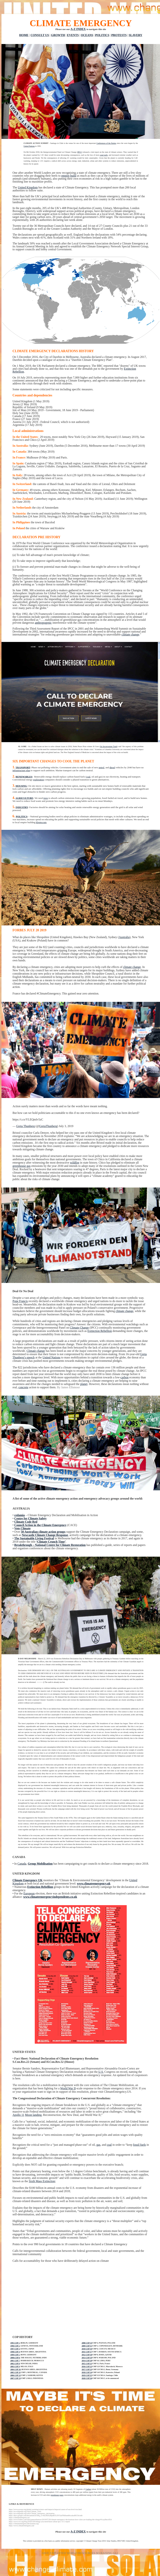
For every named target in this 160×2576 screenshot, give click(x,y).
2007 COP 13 (15, 2378)
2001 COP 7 (15, 2361)
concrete (23, 1387)
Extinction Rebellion (99, 1330)
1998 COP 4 (15, 2352)
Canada (21, 1863)
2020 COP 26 (87, 2378)
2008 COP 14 (87, 2343)
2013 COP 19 (87, 2358)
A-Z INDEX (78, 29)
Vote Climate (22, 1528)
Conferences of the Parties (106, 143)
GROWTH (58, 35)
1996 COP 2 (15, 2346)
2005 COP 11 (15, 2372)
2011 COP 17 (87, 2352)
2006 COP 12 (15, 2375)
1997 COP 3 (15, 2349)
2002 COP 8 (15, 2364)
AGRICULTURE (24, 798)
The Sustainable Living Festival (34, 1538)
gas (98, 2144)
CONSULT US (40, 35)
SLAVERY (135, 35)
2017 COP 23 (87, 2369)
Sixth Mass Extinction (42, 2181)
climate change (130, 634)
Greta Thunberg (25, 1126)
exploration (38, 779)
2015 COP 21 (87, 2364)
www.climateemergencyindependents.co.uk (50, 1896)
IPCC (80, 152)
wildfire (74, 1162)
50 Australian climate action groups (43, 1531)
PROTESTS (119, 35)
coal (88, 776)
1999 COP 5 (15, 2355)
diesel (112, 767)
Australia (124, 937)
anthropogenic (43, 622)
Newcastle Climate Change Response (45, 1535)
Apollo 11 (18, 2114)
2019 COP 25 (87, 2375)
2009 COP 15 (87, 2346)
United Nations (29, 146)
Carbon (88, 2489)
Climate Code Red (25, 1521)
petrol (101, 767)
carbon (124, 1377)
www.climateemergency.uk (93, 1883)
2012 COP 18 (87, 2355)
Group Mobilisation (40, 1863)
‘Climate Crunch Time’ (51, 1541)
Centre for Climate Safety (30, 1518)
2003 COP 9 (15, 2366)
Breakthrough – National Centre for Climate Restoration (50, 1545)
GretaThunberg (48, 1126)
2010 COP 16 (87, 2349)
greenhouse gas (22, 1165)
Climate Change (79, 1327)
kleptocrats (41, 822)
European (29, 1893)
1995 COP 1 (15, 2343)
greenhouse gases (57, 2495)
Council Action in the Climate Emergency (40, 1525)
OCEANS (87, 35)
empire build (68, 175)
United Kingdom (28, 187)
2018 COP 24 (87, 2372)
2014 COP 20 (87, 2361)
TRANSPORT (23, 767)
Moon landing (33, 2114)
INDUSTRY (22, 807)
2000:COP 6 (15, 2358)
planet (83, 1384)
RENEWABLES (24, 776)
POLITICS (102, 35)
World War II (68, 2088)
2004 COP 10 (15, 2369)
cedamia (19, 1515)
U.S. (101, 2071)
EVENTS (73, 35)
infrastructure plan (21, 770)
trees (45, 798)
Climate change (35, 1350)
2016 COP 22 (87, 2366)
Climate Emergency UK (28, 1880)
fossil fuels (139, 2144)
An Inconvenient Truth (108, 746)
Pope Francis (20, 1301)
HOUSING (21, 785)
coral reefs (104, 155)
